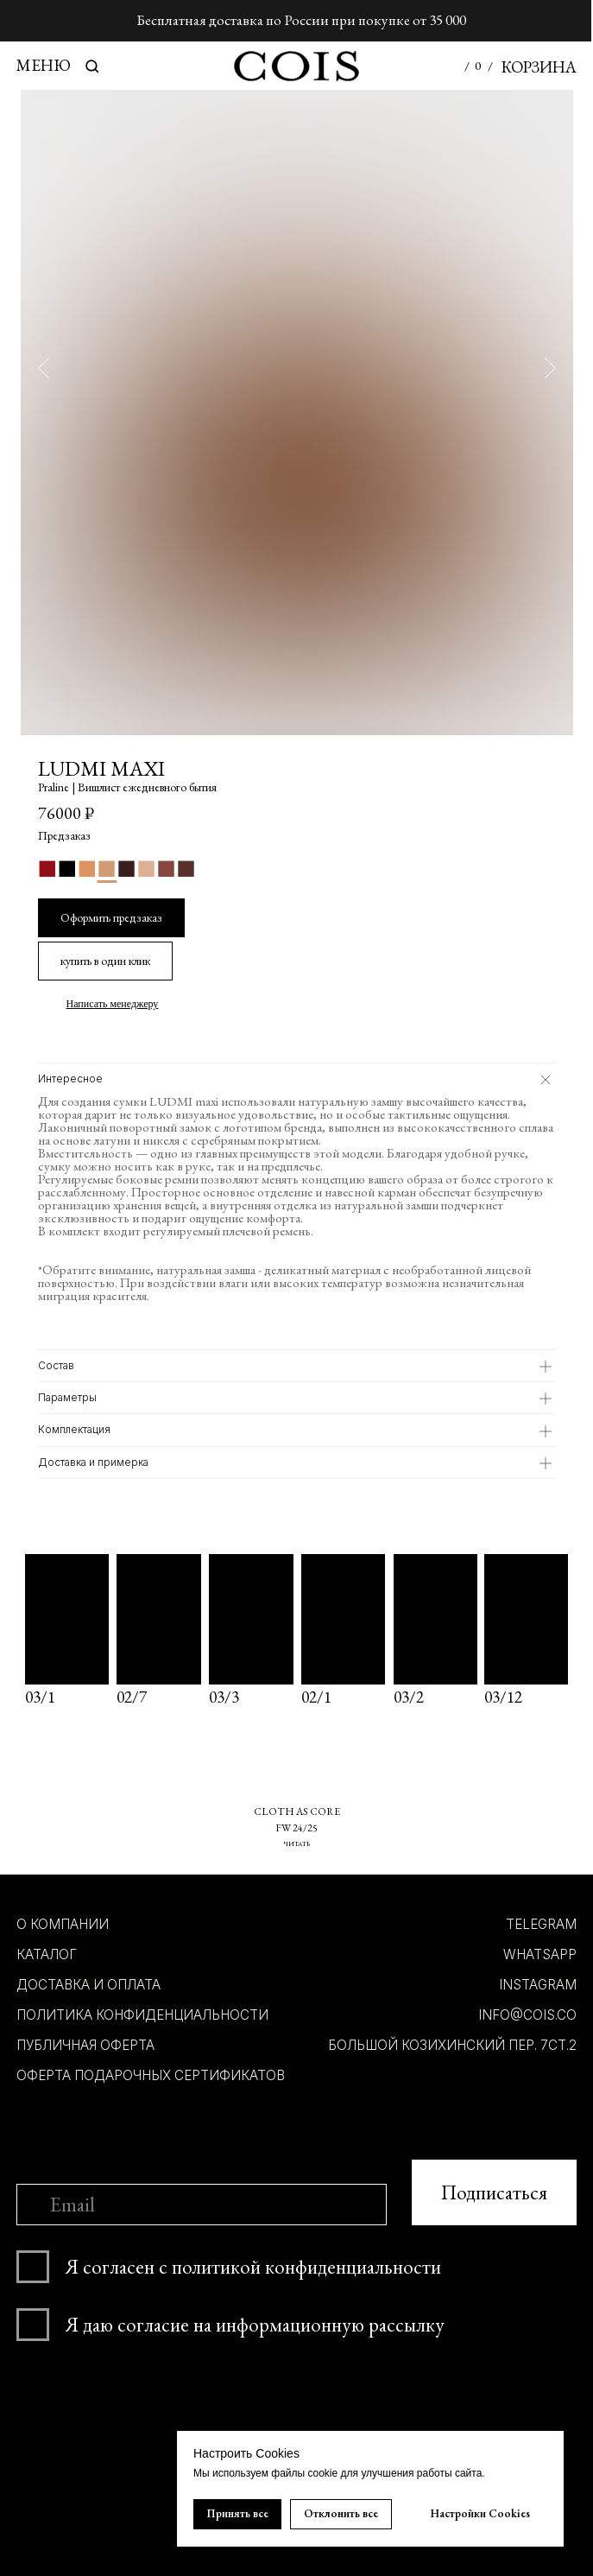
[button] (105, 961)
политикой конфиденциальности (306, 2267)
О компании (62, 1924)
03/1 (40, 1697)
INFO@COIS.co (527, 2015)
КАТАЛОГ (46, 1954)
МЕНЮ (43, 65)
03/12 (503, 1697)
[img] (526, 1619)
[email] (201, 2204)
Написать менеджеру (112, 1004)
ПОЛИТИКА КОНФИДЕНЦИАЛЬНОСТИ (142, 2015)
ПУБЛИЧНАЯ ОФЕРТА (85, 2045)
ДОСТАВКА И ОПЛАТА (88, 1984)
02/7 (132, 1697)
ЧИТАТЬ (296, 1843)
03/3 (224, 1697)
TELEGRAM (541, 1924)
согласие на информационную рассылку (281, 2325)
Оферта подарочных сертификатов (150, 2075)
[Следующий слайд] (550, 367)
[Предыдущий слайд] (43, 367)
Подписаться (494, 2192)
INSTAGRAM (538, 1984)
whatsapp (540, 1954)
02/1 (316, 1697)
